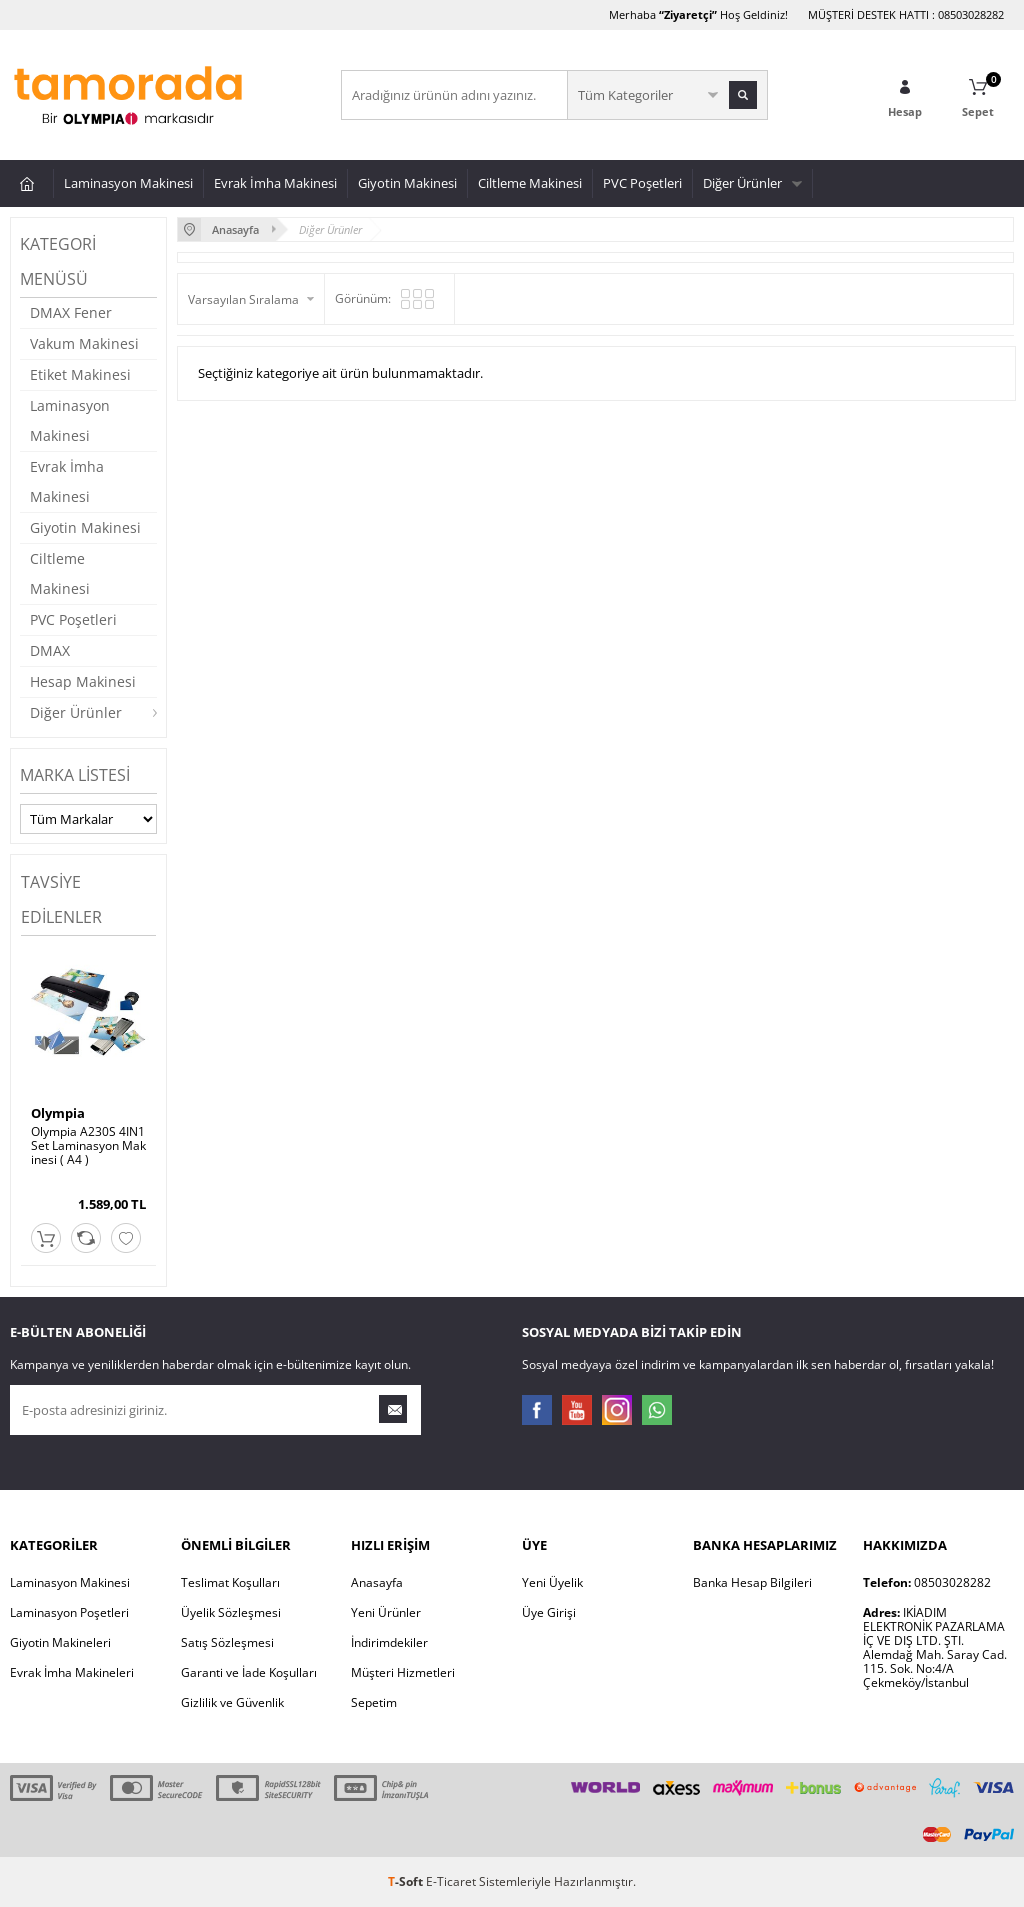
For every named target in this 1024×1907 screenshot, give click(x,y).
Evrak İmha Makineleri (72, 1672)
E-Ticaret (451, 1881)
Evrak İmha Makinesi (275, 183)
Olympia (58, 1113)
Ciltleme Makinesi (530, 183)
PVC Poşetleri (642, 183)
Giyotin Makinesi (407, 183)
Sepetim (374, 1702)
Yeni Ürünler (386, 1612)
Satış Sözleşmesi (227, 1642)
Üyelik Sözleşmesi (231, 1612)
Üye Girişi (549, 1612)
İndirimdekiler (389, 1642)
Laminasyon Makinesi (128, 183)
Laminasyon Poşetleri (69, 1612)
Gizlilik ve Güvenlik (232, 1702)
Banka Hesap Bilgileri (752, 1582)
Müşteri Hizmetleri (403, 1672)
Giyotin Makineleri (60, 1642)
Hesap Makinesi (83, 681)
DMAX (50, 650)
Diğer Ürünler (742, 183)
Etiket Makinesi (80, 374)
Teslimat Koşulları (230, 1582)
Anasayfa (377, 1582)
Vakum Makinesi (84, 343)
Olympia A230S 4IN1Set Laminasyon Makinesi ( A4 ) (88, 1146)
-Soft (407, 1881)
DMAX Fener (71, 312)
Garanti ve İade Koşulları (249, 1672)
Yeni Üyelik (552, 1582)
